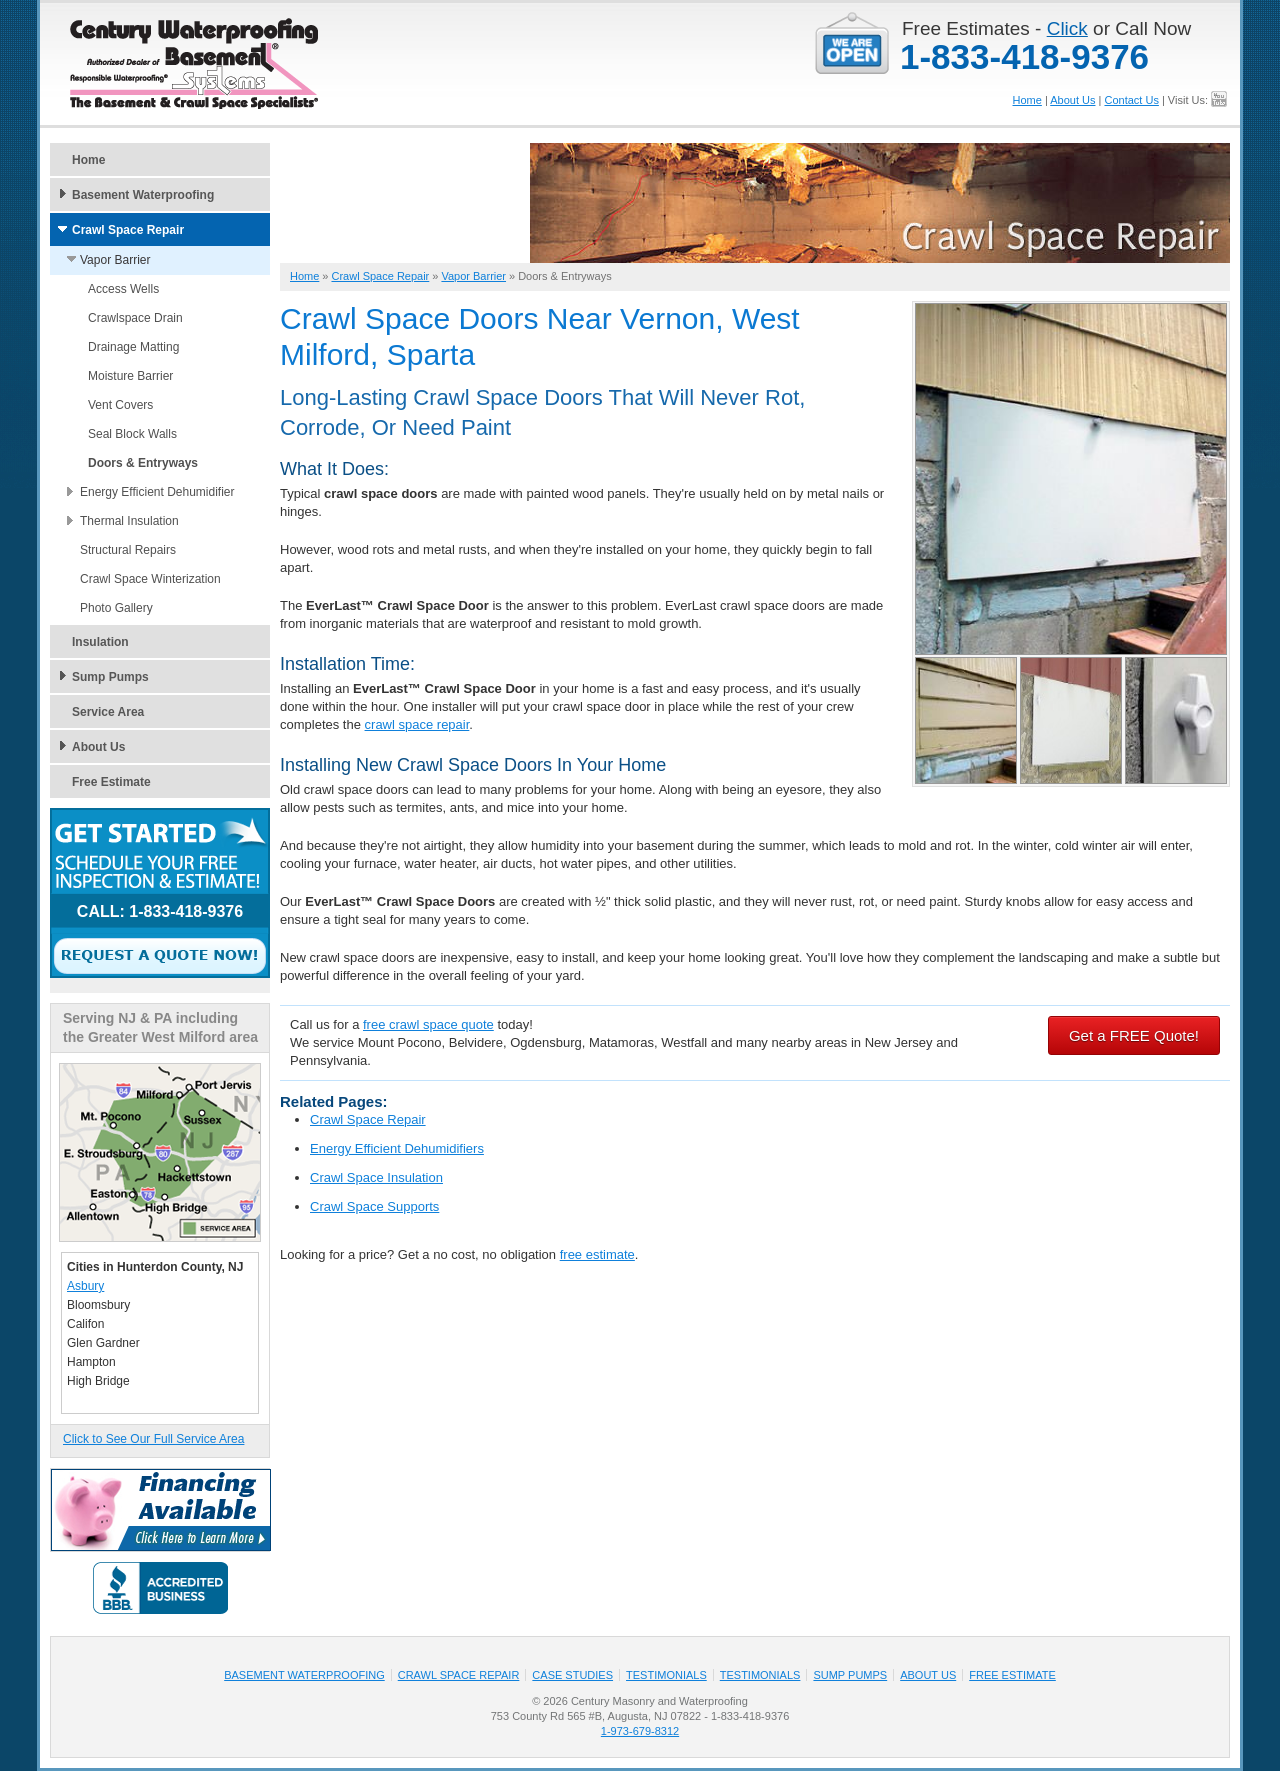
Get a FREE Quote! (1134, 1035)
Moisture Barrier (130, 376)
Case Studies (572, 1675)
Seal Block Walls (132, 434)
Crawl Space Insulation (376, 1177)
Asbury (85, 1286)
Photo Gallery (116, 608)
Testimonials (666, 1675)
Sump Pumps (110, 677)
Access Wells (123, 289)
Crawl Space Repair (368, 1119)
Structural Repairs (128, 550)
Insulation (100, 642)
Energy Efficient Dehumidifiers (397, 1148)
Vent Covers (120, 405)
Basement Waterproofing (143, 195)
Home (1027, 100)
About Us (1072, 100)
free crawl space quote (428, 1024)
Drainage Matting (133, 347)
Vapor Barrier (115, 260)
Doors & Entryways (143, 463)
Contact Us (1131, 100)
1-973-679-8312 (640, 1731)
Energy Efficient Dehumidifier (157, 492)
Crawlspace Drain (135, 318)
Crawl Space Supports (374, 1206)
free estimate (597, 1254)
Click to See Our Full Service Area (153, 1439)
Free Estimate (111, 782)
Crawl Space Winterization (150, 579)
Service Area (108, 712)
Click (1067, 28)
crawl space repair (417, 724)
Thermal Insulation (129, 521)
